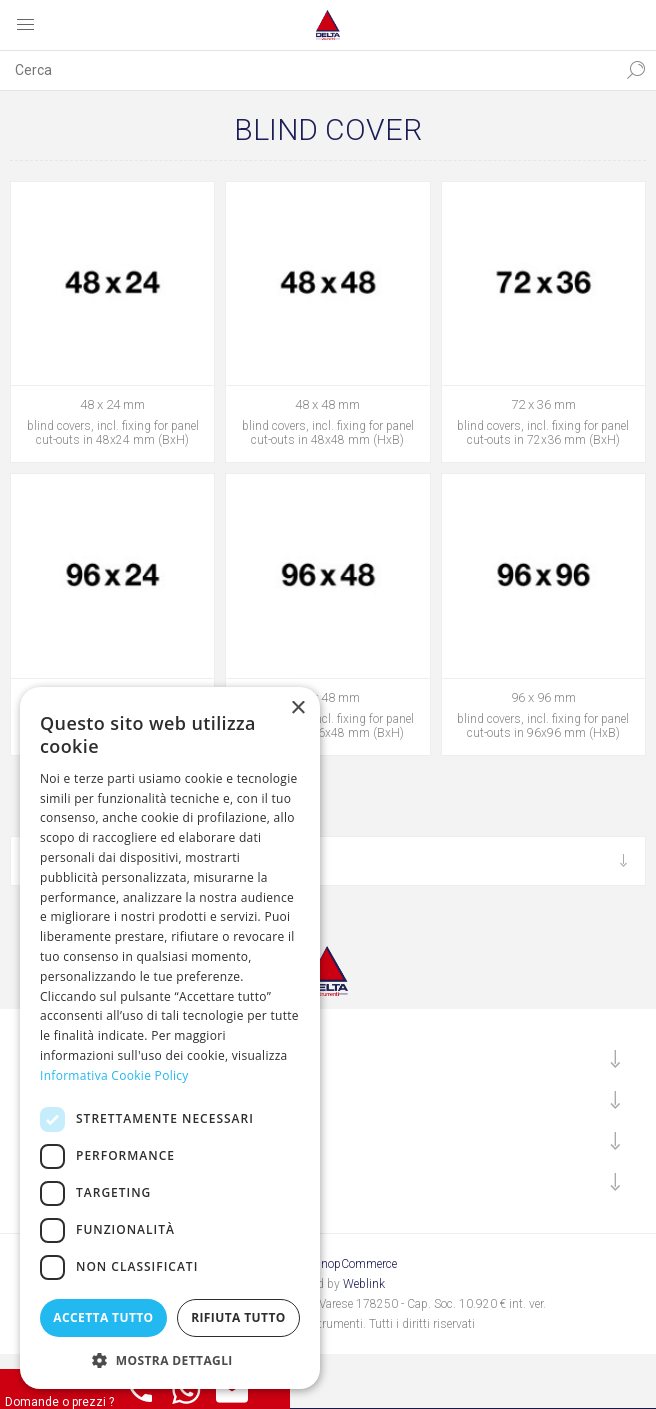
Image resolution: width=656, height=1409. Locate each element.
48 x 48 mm (327, 404)
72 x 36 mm (543, 404)
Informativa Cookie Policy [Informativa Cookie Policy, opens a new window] (114, 1075)
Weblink (364, 1284)
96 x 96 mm (543, 697)
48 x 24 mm (112, 404)
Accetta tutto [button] (103, 1317)
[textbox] (308, 70)
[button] (170, 1359)
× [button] (297, 708)
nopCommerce (359, 1264)
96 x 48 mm (327, 697)
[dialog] (170, 1038)
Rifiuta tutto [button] (238, 1317)
